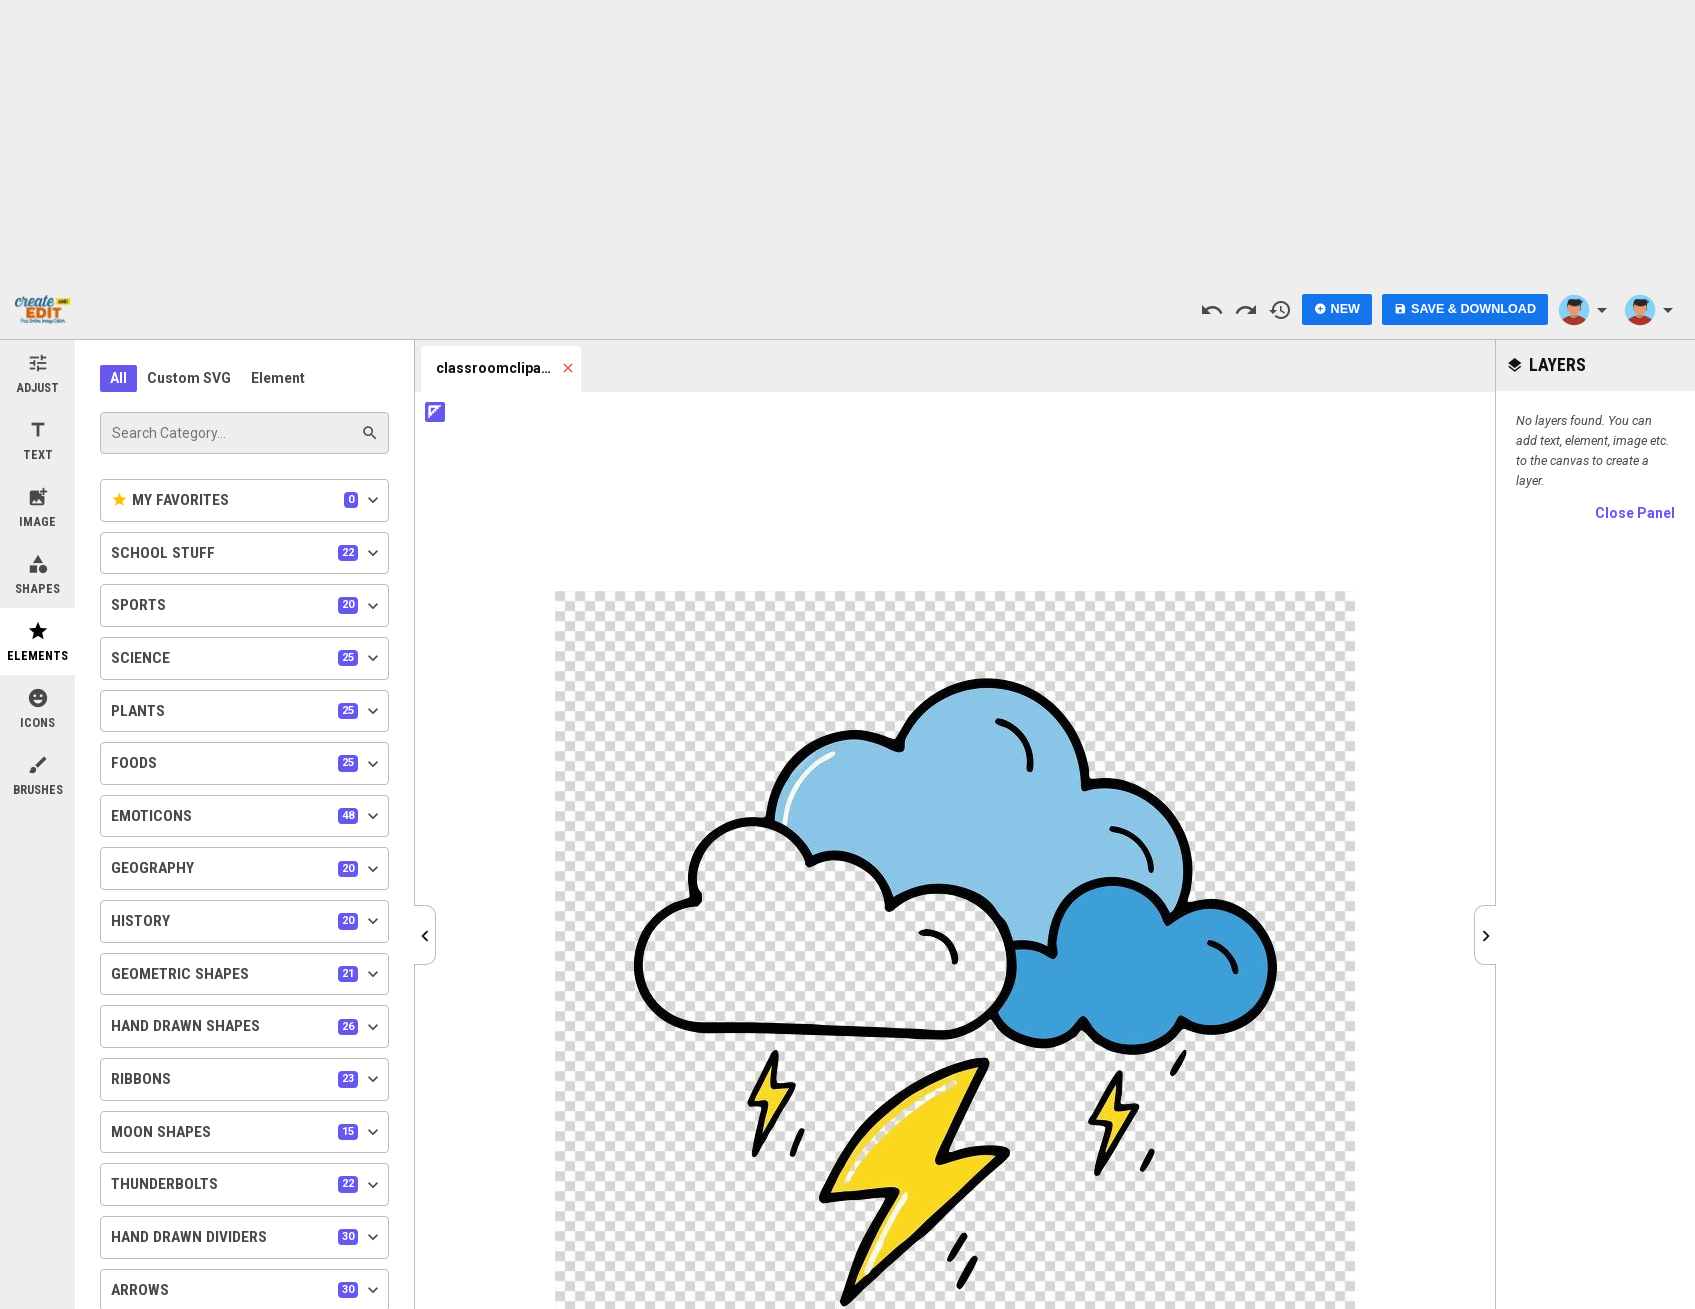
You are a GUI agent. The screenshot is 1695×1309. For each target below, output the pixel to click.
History (247, 921)
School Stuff (247, 553)
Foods (247, 764)
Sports (247, 606)
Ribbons (247, 1079)
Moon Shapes (247, 1132)
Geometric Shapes (247, 974)
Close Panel (1635, 513)
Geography (247, 869)
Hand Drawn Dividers (247, 1237)
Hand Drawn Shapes (247, 1027)
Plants (247, 711)
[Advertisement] (848, 140)
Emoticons (247, 816)
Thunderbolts (247, 1185)
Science (247, 658)
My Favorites (247, 500)
